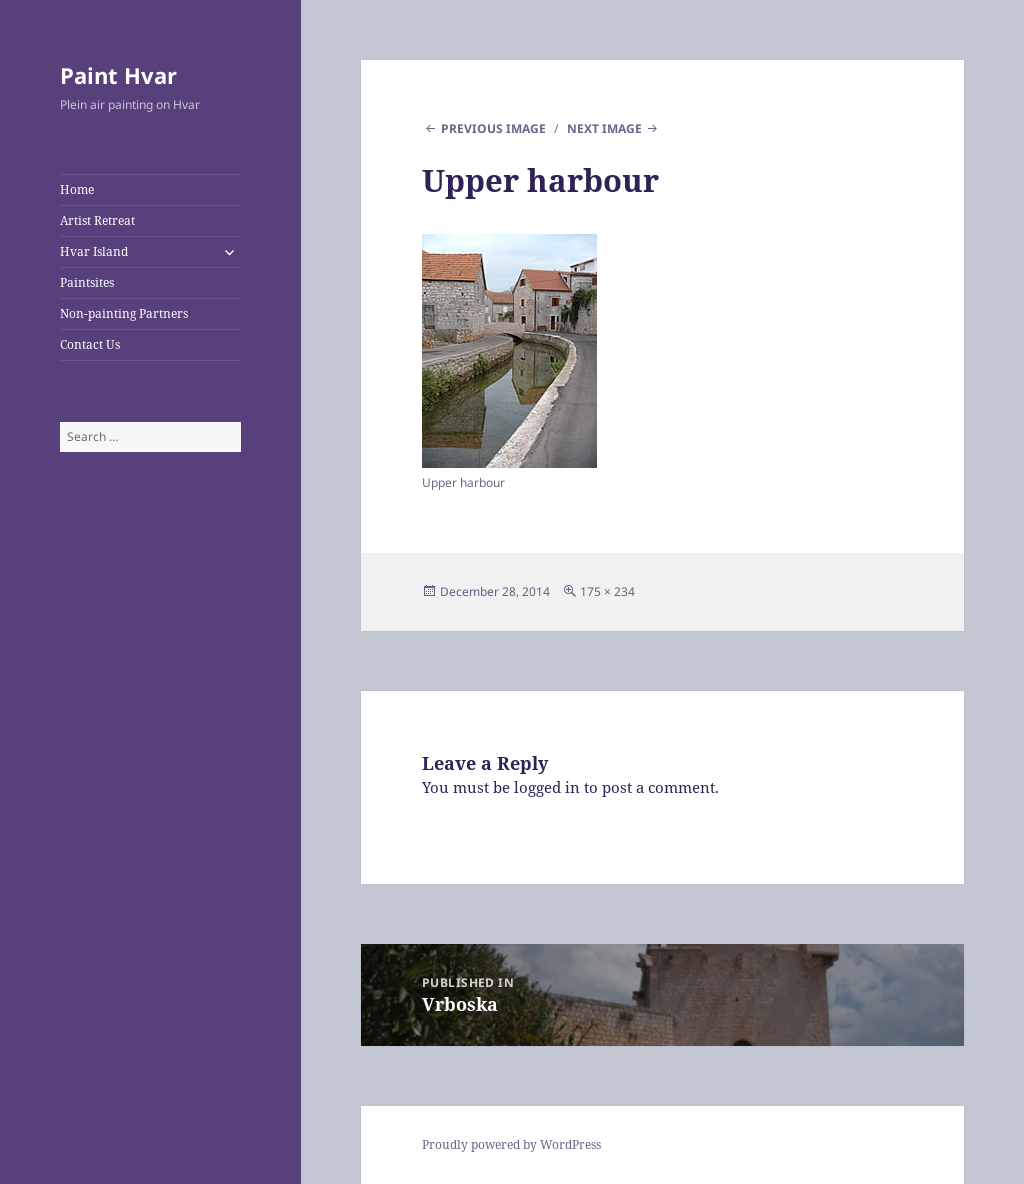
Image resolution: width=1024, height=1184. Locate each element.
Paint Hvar (118, 75)
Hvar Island (94, 251)
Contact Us (90, 344)
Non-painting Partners (124, 313)
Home (77, 189)
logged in (547, 787)
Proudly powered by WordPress (511, 1144)
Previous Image (493, 128)
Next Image (604, 128)
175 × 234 (607, 591)
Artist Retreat (97, 220)
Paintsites (87, 282)
